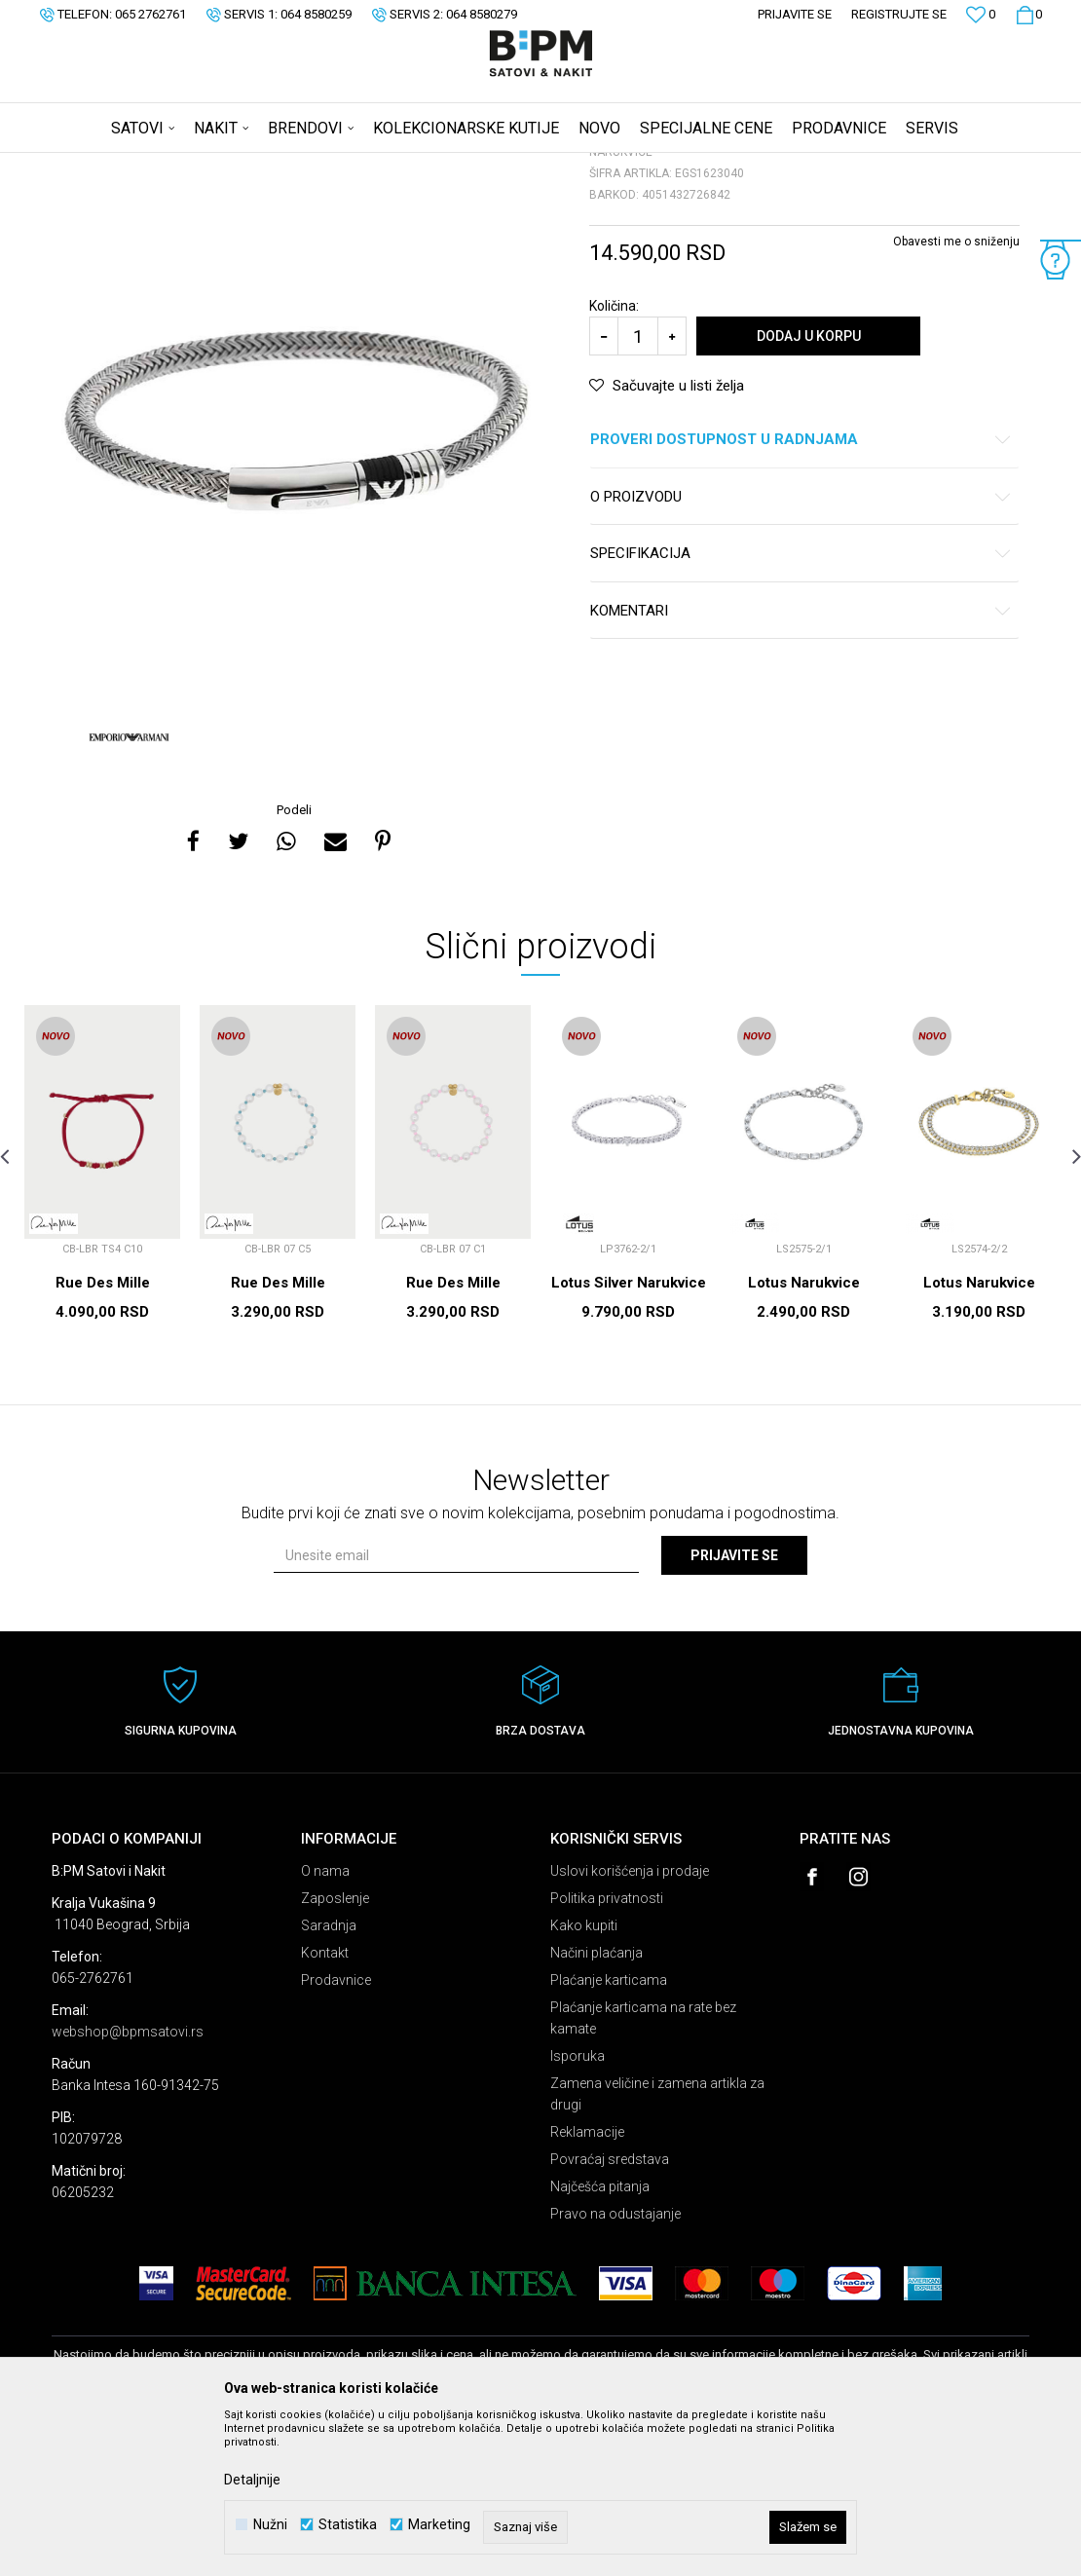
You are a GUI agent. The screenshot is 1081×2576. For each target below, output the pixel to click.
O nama (325, 2024)
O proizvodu (801, 650)
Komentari (801, 764)
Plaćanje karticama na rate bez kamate (643, 2170)
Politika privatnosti (606, 2051)
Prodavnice (336, 2133)
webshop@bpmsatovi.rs (128, 2184)
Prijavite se (734, 1708)
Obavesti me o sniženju (956, 394)
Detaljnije (252, 2479)
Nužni (270, 2525)
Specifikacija (801, 706)
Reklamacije (587, 2285)
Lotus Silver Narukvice (628, 1435)
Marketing (439, 2525)
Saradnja (328, 2078)
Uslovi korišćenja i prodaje (629, 2024)
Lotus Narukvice (804, 1435)
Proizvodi (190, 165)
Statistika (347, 2525)
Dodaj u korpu (809, 489)
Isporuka (577, 2209)
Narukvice (298, 165)
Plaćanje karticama (608, 2133)
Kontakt (325, 2105)
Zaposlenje (335, 2051)
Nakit (243, 165)
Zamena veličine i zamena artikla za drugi (657, 2246)
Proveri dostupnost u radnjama (801, 592)
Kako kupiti (583, 2078)
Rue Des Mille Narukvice (103, 1444)
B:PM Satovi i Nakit (101, 165)
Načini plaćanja (596, 2105)
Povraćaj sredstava (609, 2312)
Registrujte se (899, 14)
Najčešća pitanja (600, 2339)
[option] (296, 572)
